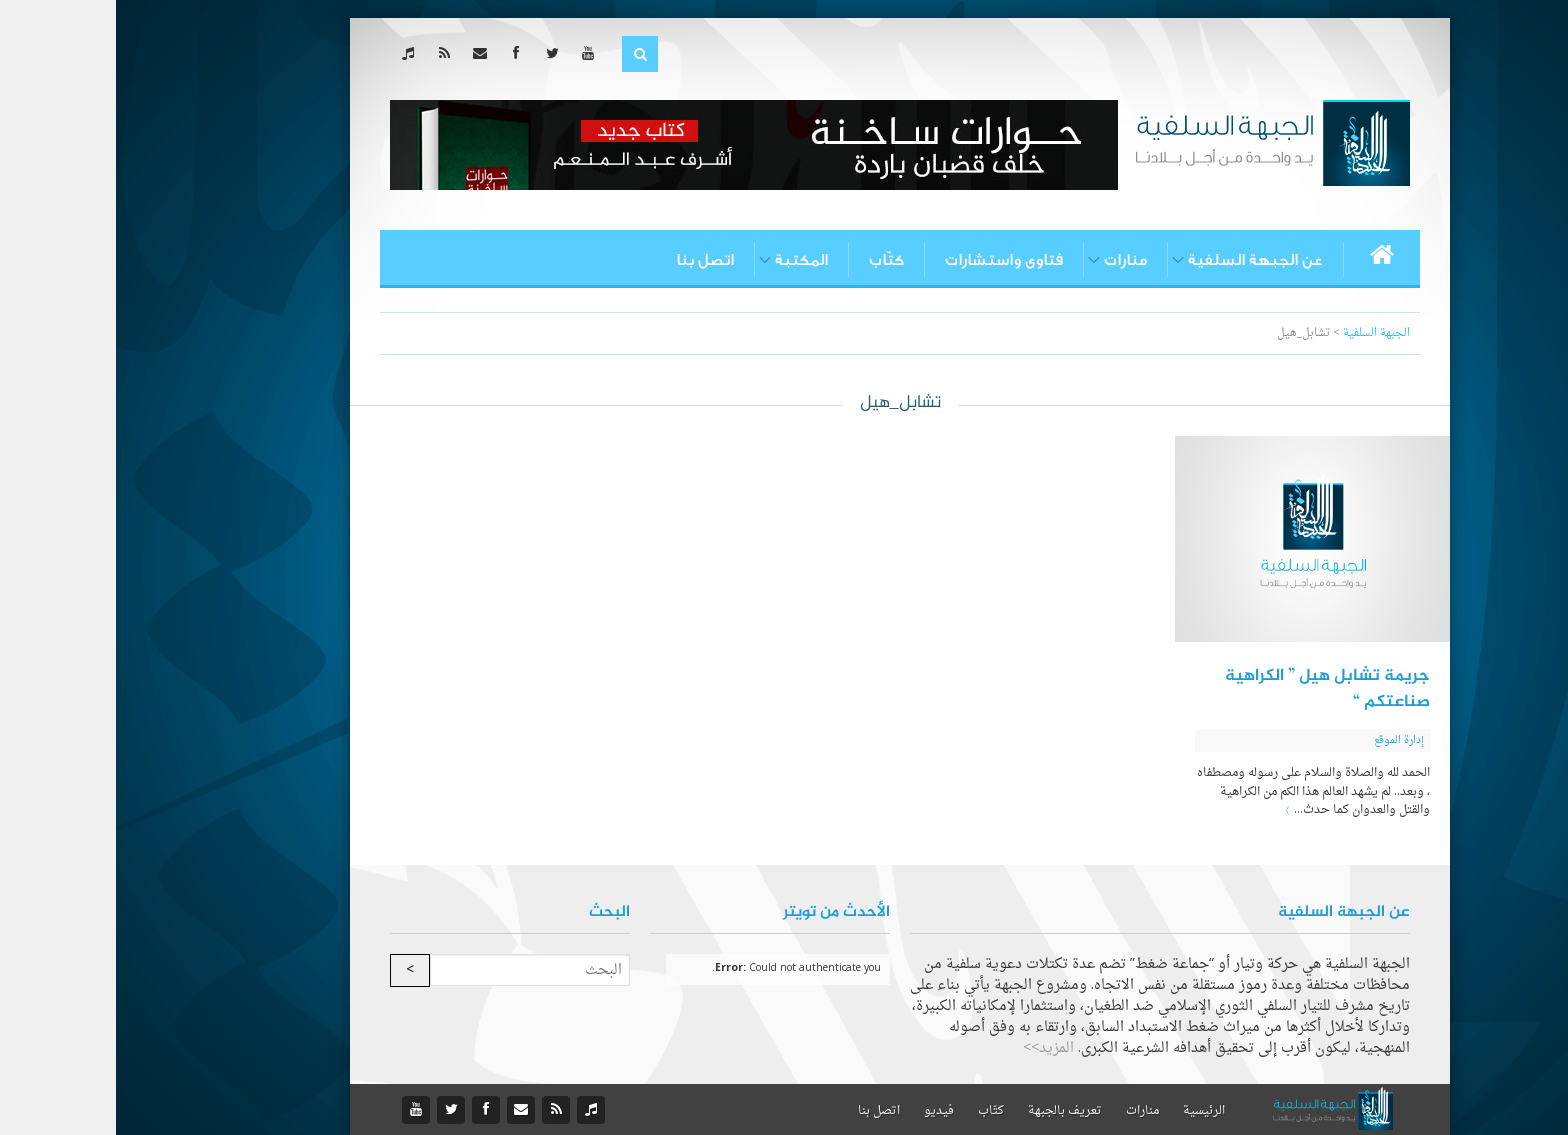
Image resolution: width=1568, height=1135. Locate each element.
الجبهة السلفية (1260, 333)
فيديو (823, 1111)
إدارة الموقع (1283, 740)
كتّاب (770, 260)
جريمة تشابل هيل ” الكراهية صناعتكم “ (1211, 689)
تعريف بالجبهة (949, 1111)
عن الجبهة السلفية (1139, 260)
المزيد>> (932, 1048)
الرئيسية (1088, 1111)
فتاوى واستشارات (888, 260)
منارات (1009, 260)
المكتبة (685, 260)
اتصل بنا (589, 260)
